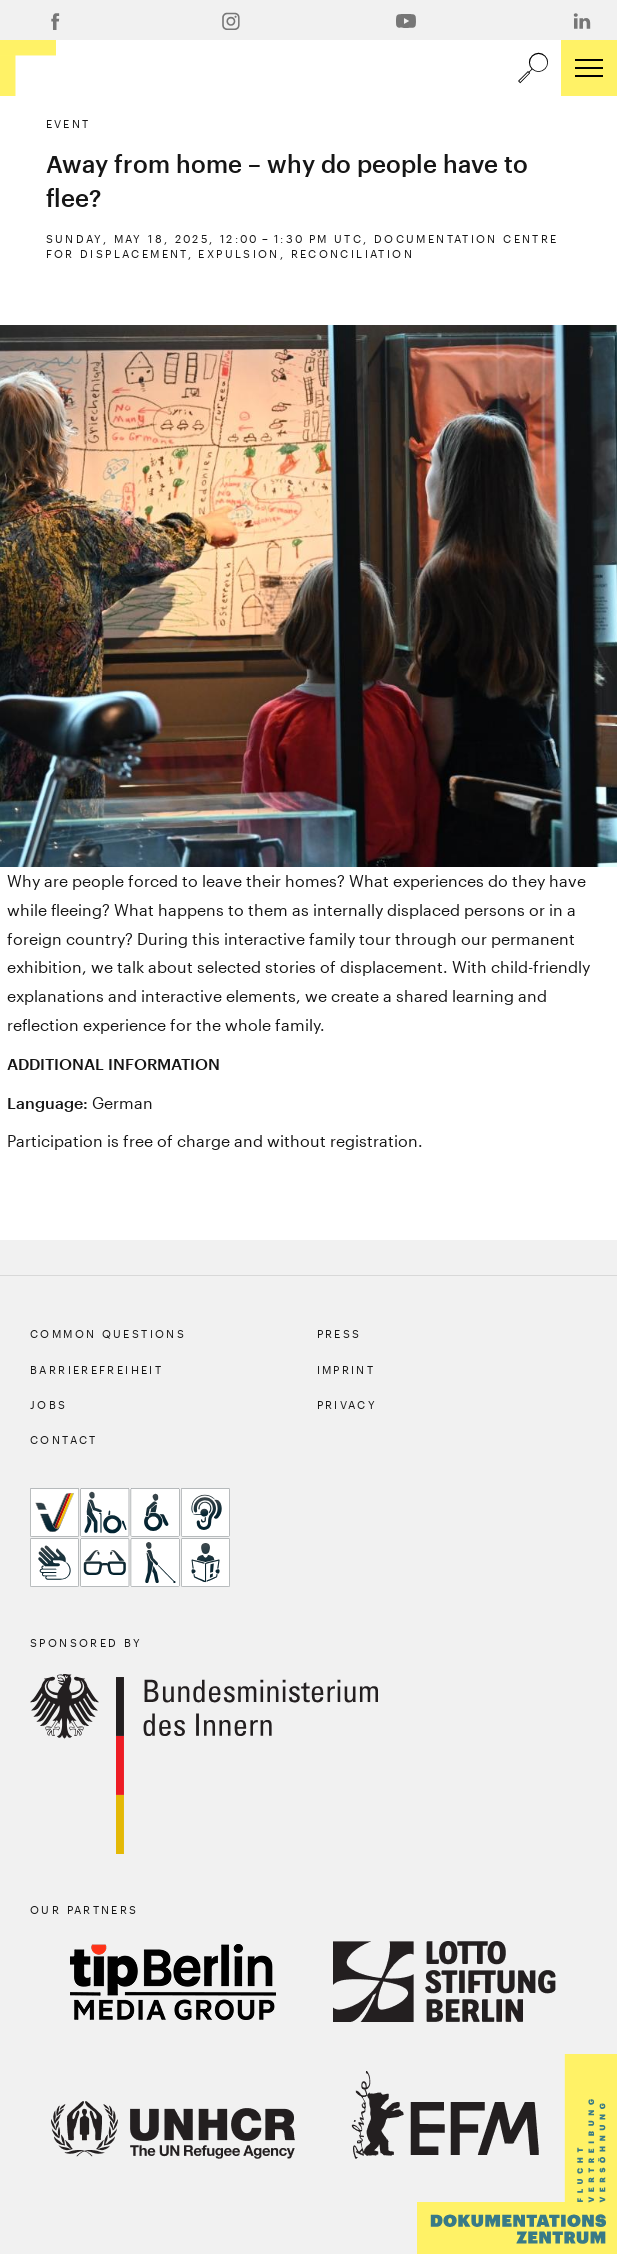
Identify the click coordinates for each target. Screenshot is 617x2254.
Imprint (346, 1369)
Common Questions (108, 1333)
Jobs (49, 1404)
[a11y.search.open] (533, 68)
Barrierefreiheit (96, 1369)
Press (339, 1333)
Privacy (347, 1404)
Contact (64, 1439)
